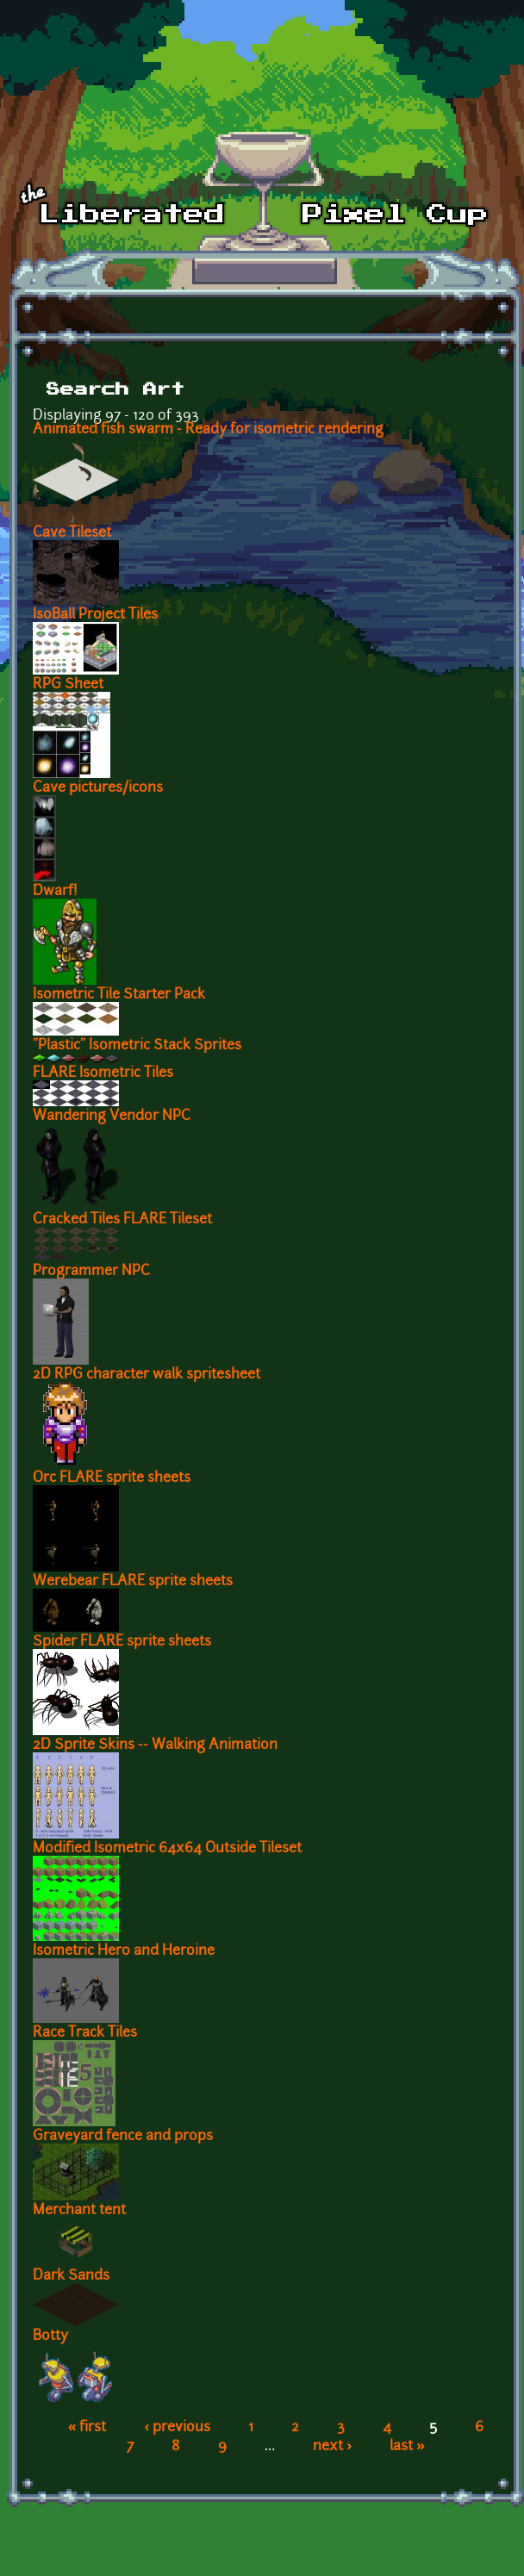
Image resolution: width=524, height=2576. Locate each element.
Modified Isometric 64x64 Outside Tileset (167, 1849)
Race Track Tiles (85, 2033)
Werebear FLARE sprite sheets (133, 1582)
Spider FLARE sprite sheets (122, 1642)
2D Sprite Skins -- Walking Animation (155, 1745)
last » (407, 2447)
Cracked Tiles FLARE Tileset (122, 1220)
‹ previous (177, 2428)
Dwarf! (55, 892)
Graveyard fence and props (123, 2137)
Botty (50, 2336)
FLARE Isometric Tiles (103, 1073)
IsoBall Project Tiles (95, 615)
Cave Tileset (72, 533)
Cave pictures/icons (98, 788)
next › (332, 2447)
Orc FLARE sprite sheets (111, 1478)
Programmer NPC (91, 1272)
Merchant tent (79, 2211)
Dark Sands (71, 2276)
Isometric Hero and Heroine (124, 1951)
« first (87, 2428)
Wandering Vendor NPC (111, 1116)
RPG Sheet (68, 685)
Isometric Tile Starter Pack (119, 995)
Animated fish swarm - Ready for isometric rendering (208, 430)
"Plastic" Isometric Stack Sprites (137, 1046)
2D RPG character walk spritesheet (146, 1375)
